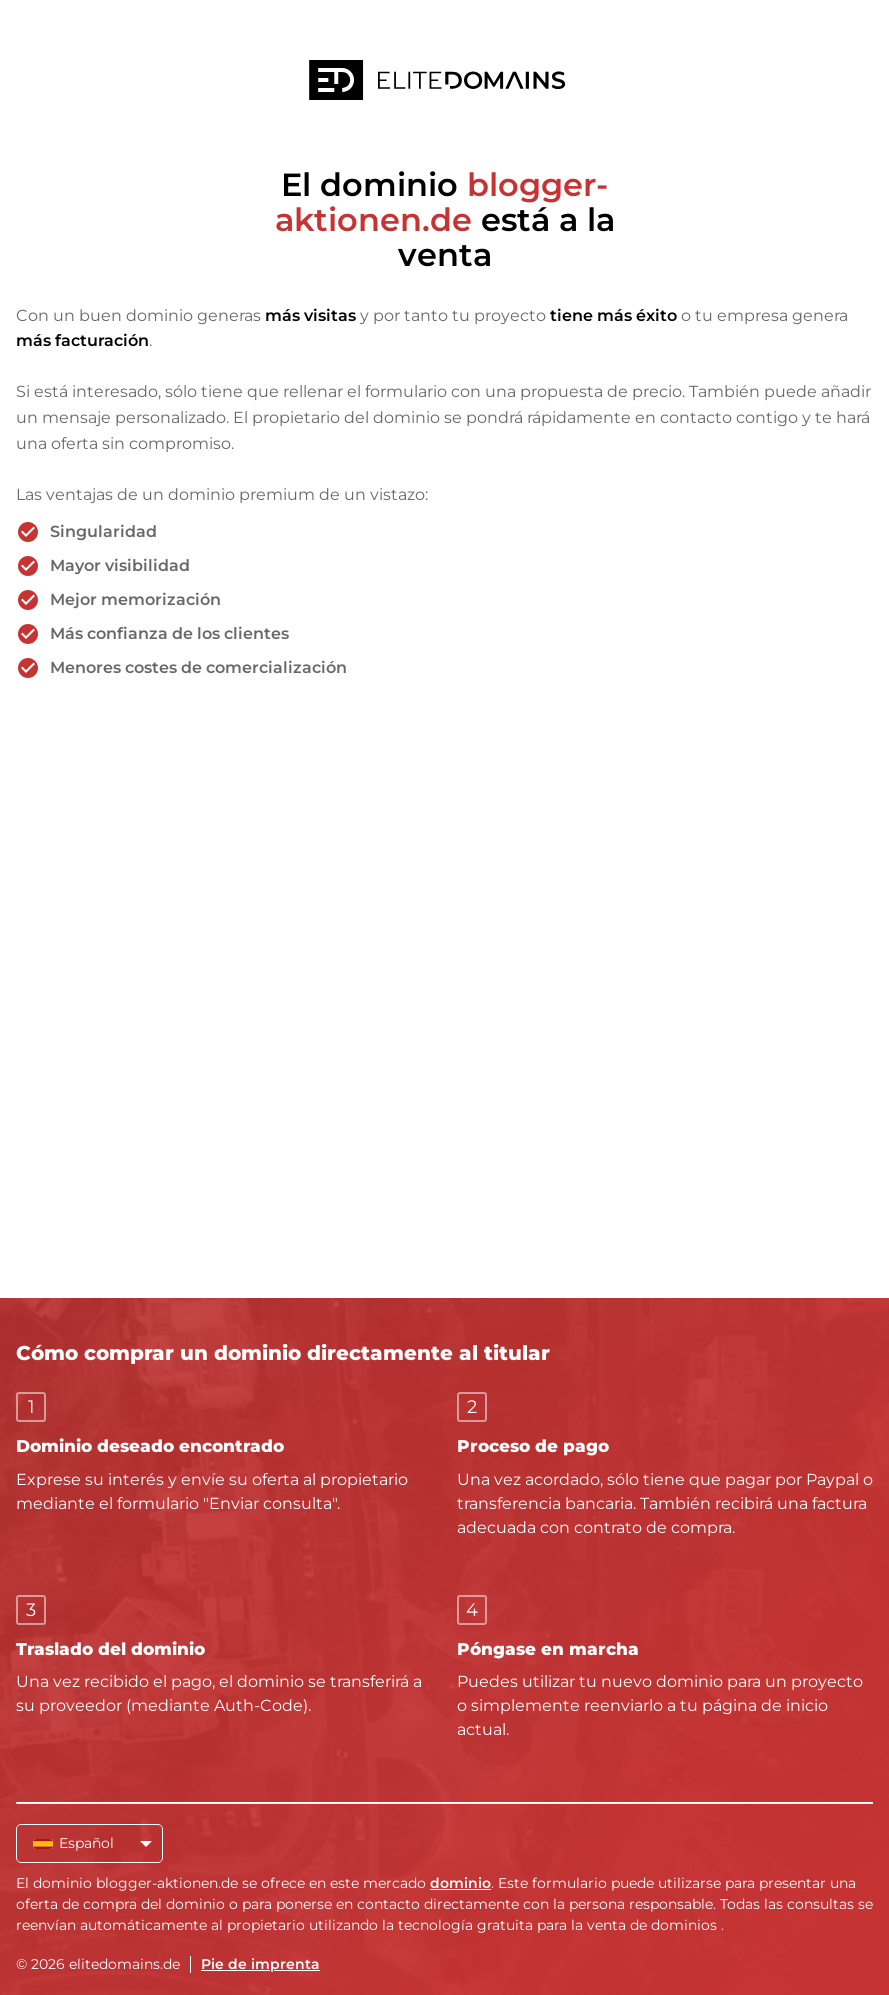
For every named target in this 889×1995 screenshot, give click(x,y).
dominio (460, 1883)
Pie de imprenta (260, 1964)
